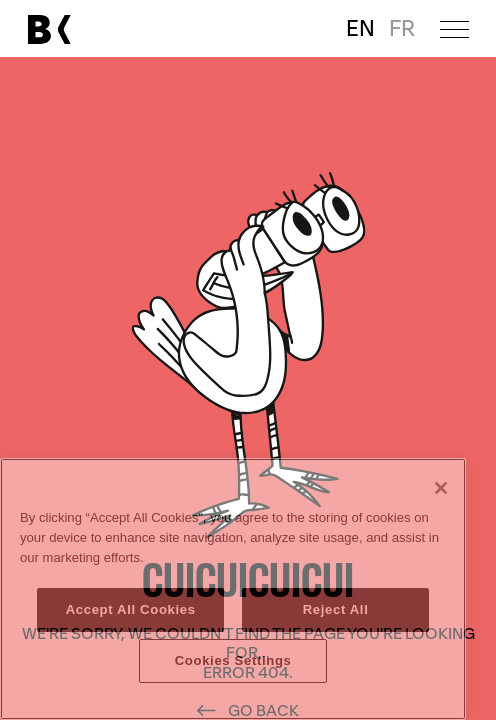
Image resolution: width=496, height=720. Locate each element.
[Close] (441, 488)
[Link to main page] (49, 29)
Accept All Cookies (131, 609)
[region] (233, 589)
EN (360, 29)
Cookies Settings (233, 660)
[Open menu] (454, 28)
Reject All (336, 609)
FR (402, 29)
